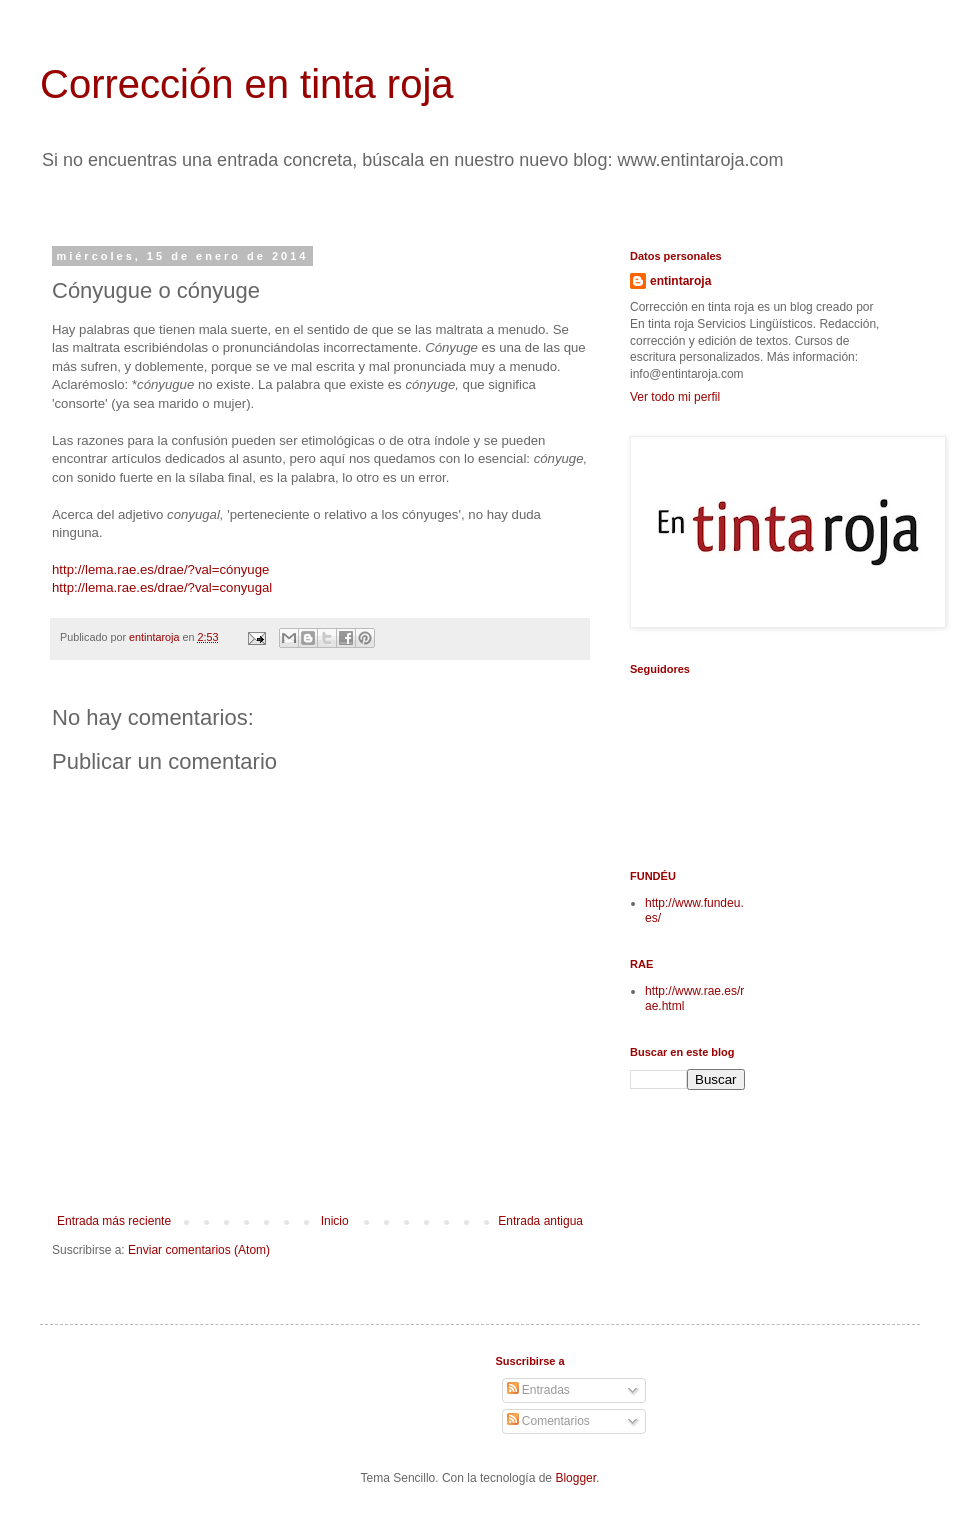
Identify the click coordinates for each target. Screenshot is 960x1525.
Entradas (538, 1390)
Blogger (575, 1478)
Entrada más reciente (114, 1221)
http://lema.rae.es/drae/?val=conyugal (162, 587)
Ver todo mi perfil (675, 397)
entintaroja (680, 281)
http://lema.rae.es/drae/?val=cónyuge (160, 569)
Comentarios (548, 1421)
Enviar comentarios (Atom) (199, 1250)
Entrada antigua (540, 1221)
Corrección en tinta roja (247, 84)
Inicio (335, 1221)
